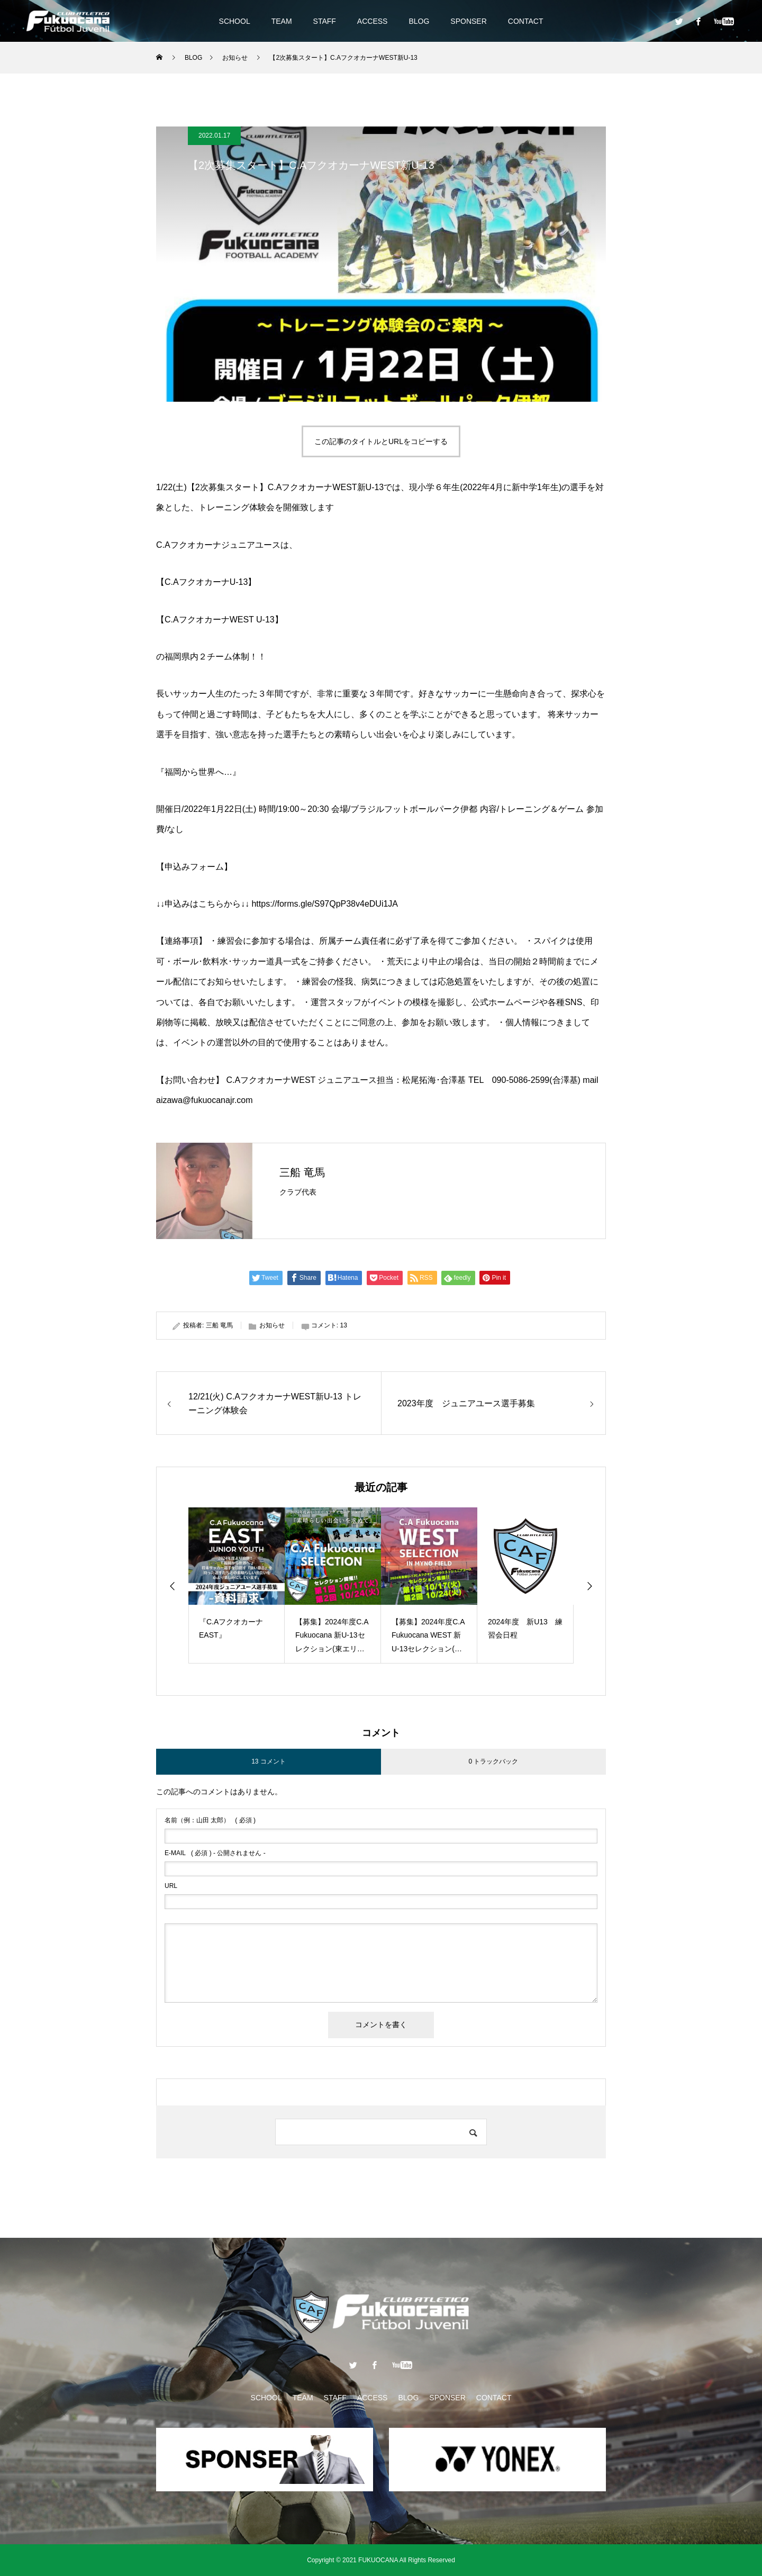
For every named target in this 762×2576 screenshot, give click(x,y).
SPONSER (468, 21)
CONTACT (525, 21)
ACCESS (372, 21)
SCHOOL (234, 21)
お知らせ (272, 1325)
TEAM (281, 21)
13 (343, 1325)
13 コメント (268, 1761)
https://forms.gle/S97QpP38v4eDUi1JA (324, 903)
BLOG (419, 21)
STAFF (324, 21)
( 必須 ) (210, 1820)
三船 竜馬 (302, 1172)
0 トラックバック (493, 1761)
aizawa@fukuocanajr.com (204, 1100)
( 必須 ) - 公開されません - (215, 1853)
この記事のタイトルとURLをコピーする (381, 441)
